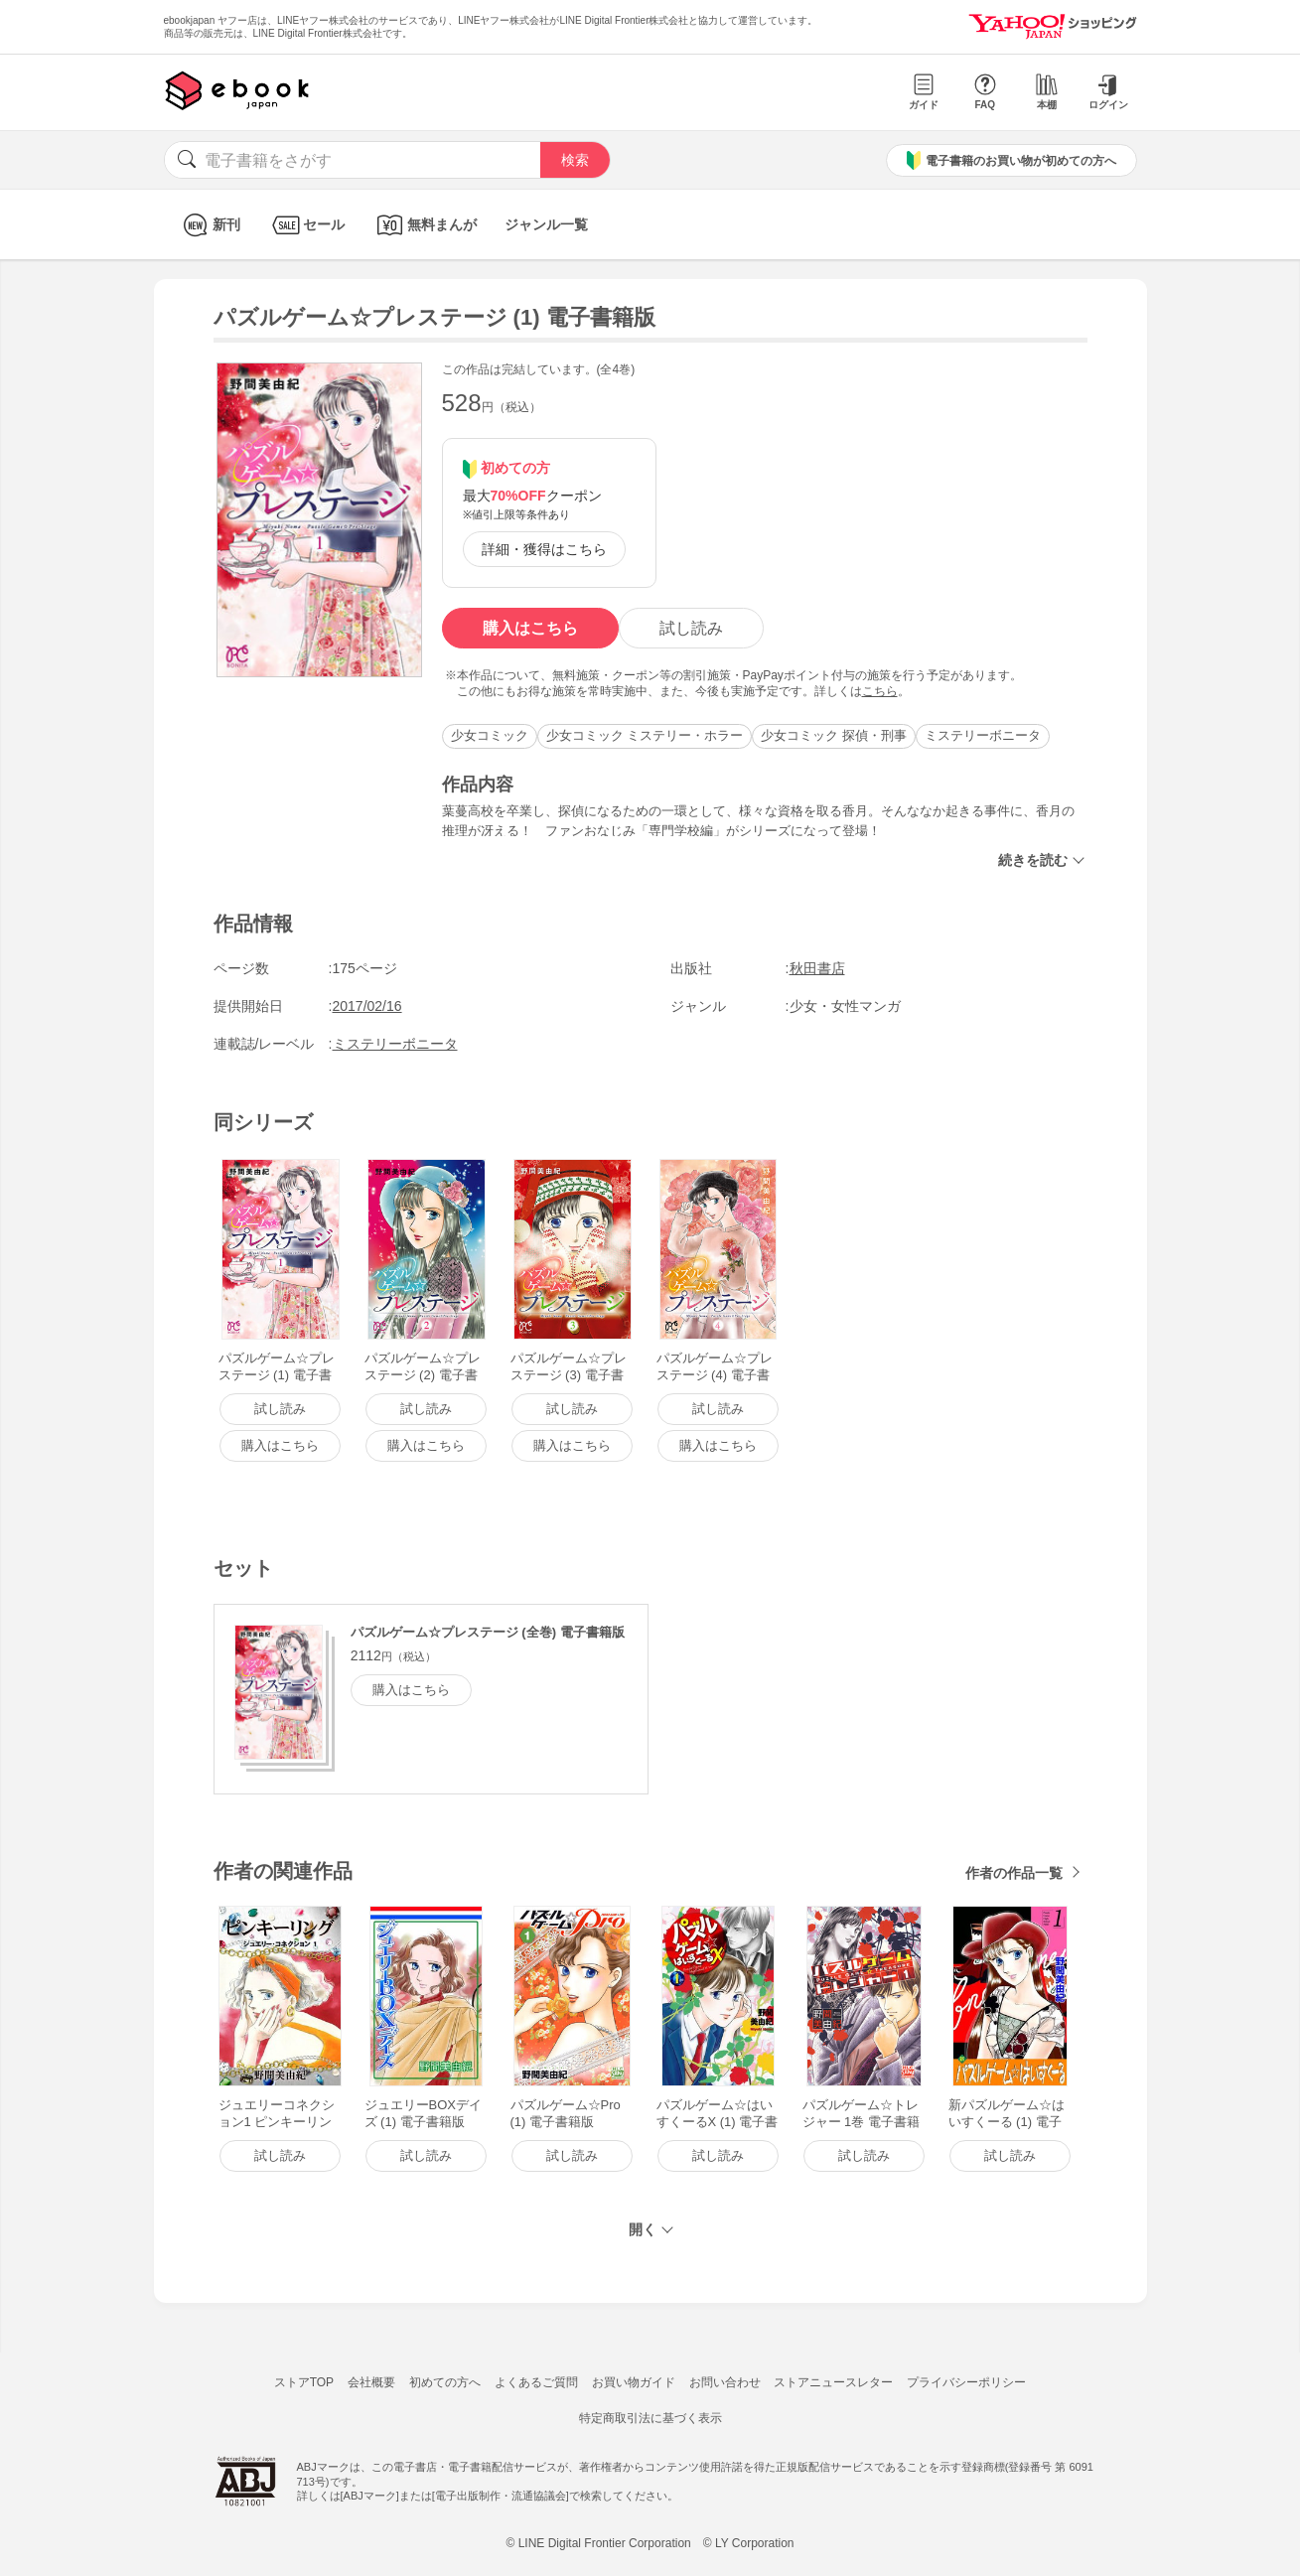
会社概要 (371, 2382)
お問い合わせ (725, 2382)
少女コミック (489, 735)
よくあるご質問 (536, 2382)
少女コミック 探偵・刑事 (834, 735)
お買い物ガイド (633, 2382)
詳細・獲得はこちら (544, 549)
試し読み (691, 628)
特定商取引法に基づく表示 (650, 2418)
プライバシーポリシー (966, 2382)
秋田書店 (817, 968)
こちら (880, 691)
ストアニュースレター (833, 2382)
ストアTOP (304, 2382)
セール (306, 225)
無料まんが (424, 225)
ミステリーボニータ (983, 735)
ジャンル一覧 (546, 224)
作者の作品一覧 (1014, 1873)
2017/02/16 (367, 1006)
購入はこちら (530, 628)
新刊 (209, 225)
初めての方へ (445, 2382)
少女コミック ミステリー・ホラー (645, 735)
